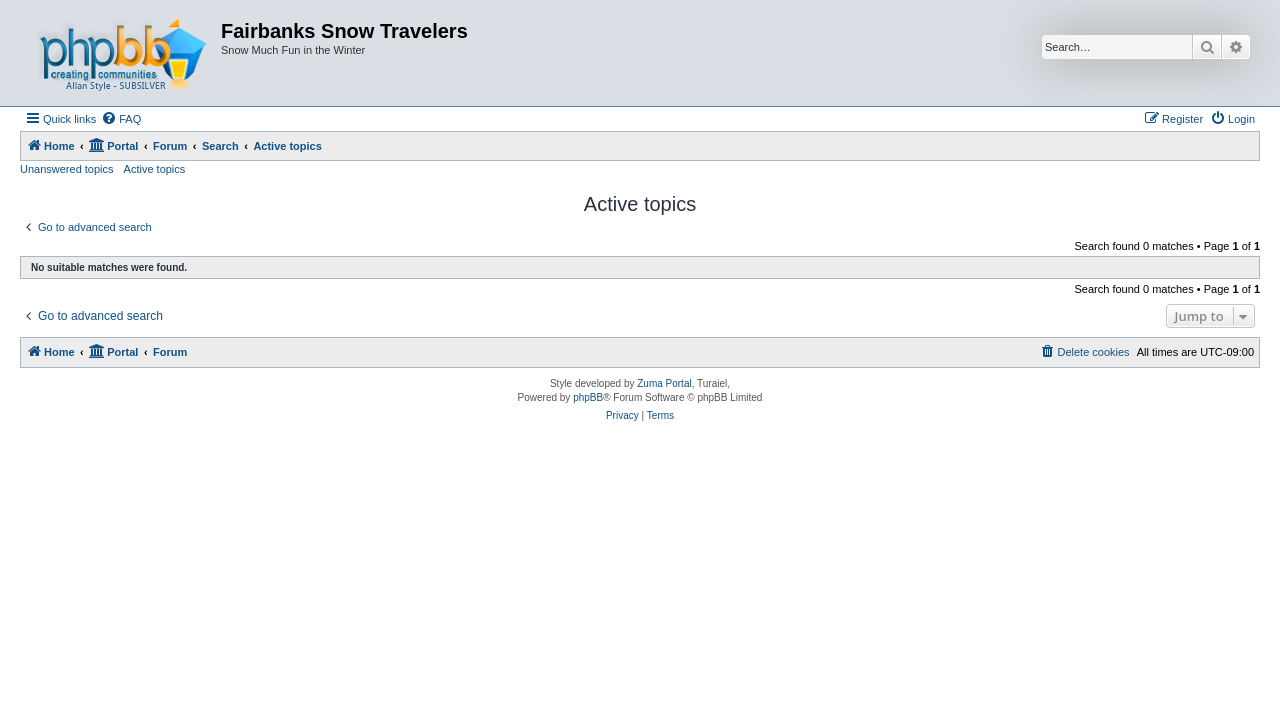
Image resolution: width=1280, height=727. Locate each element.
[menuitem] (121, 119)
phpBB (588, 397)
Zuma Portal (664, 383)
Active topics (155, 169)
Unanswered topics (67, 169)
